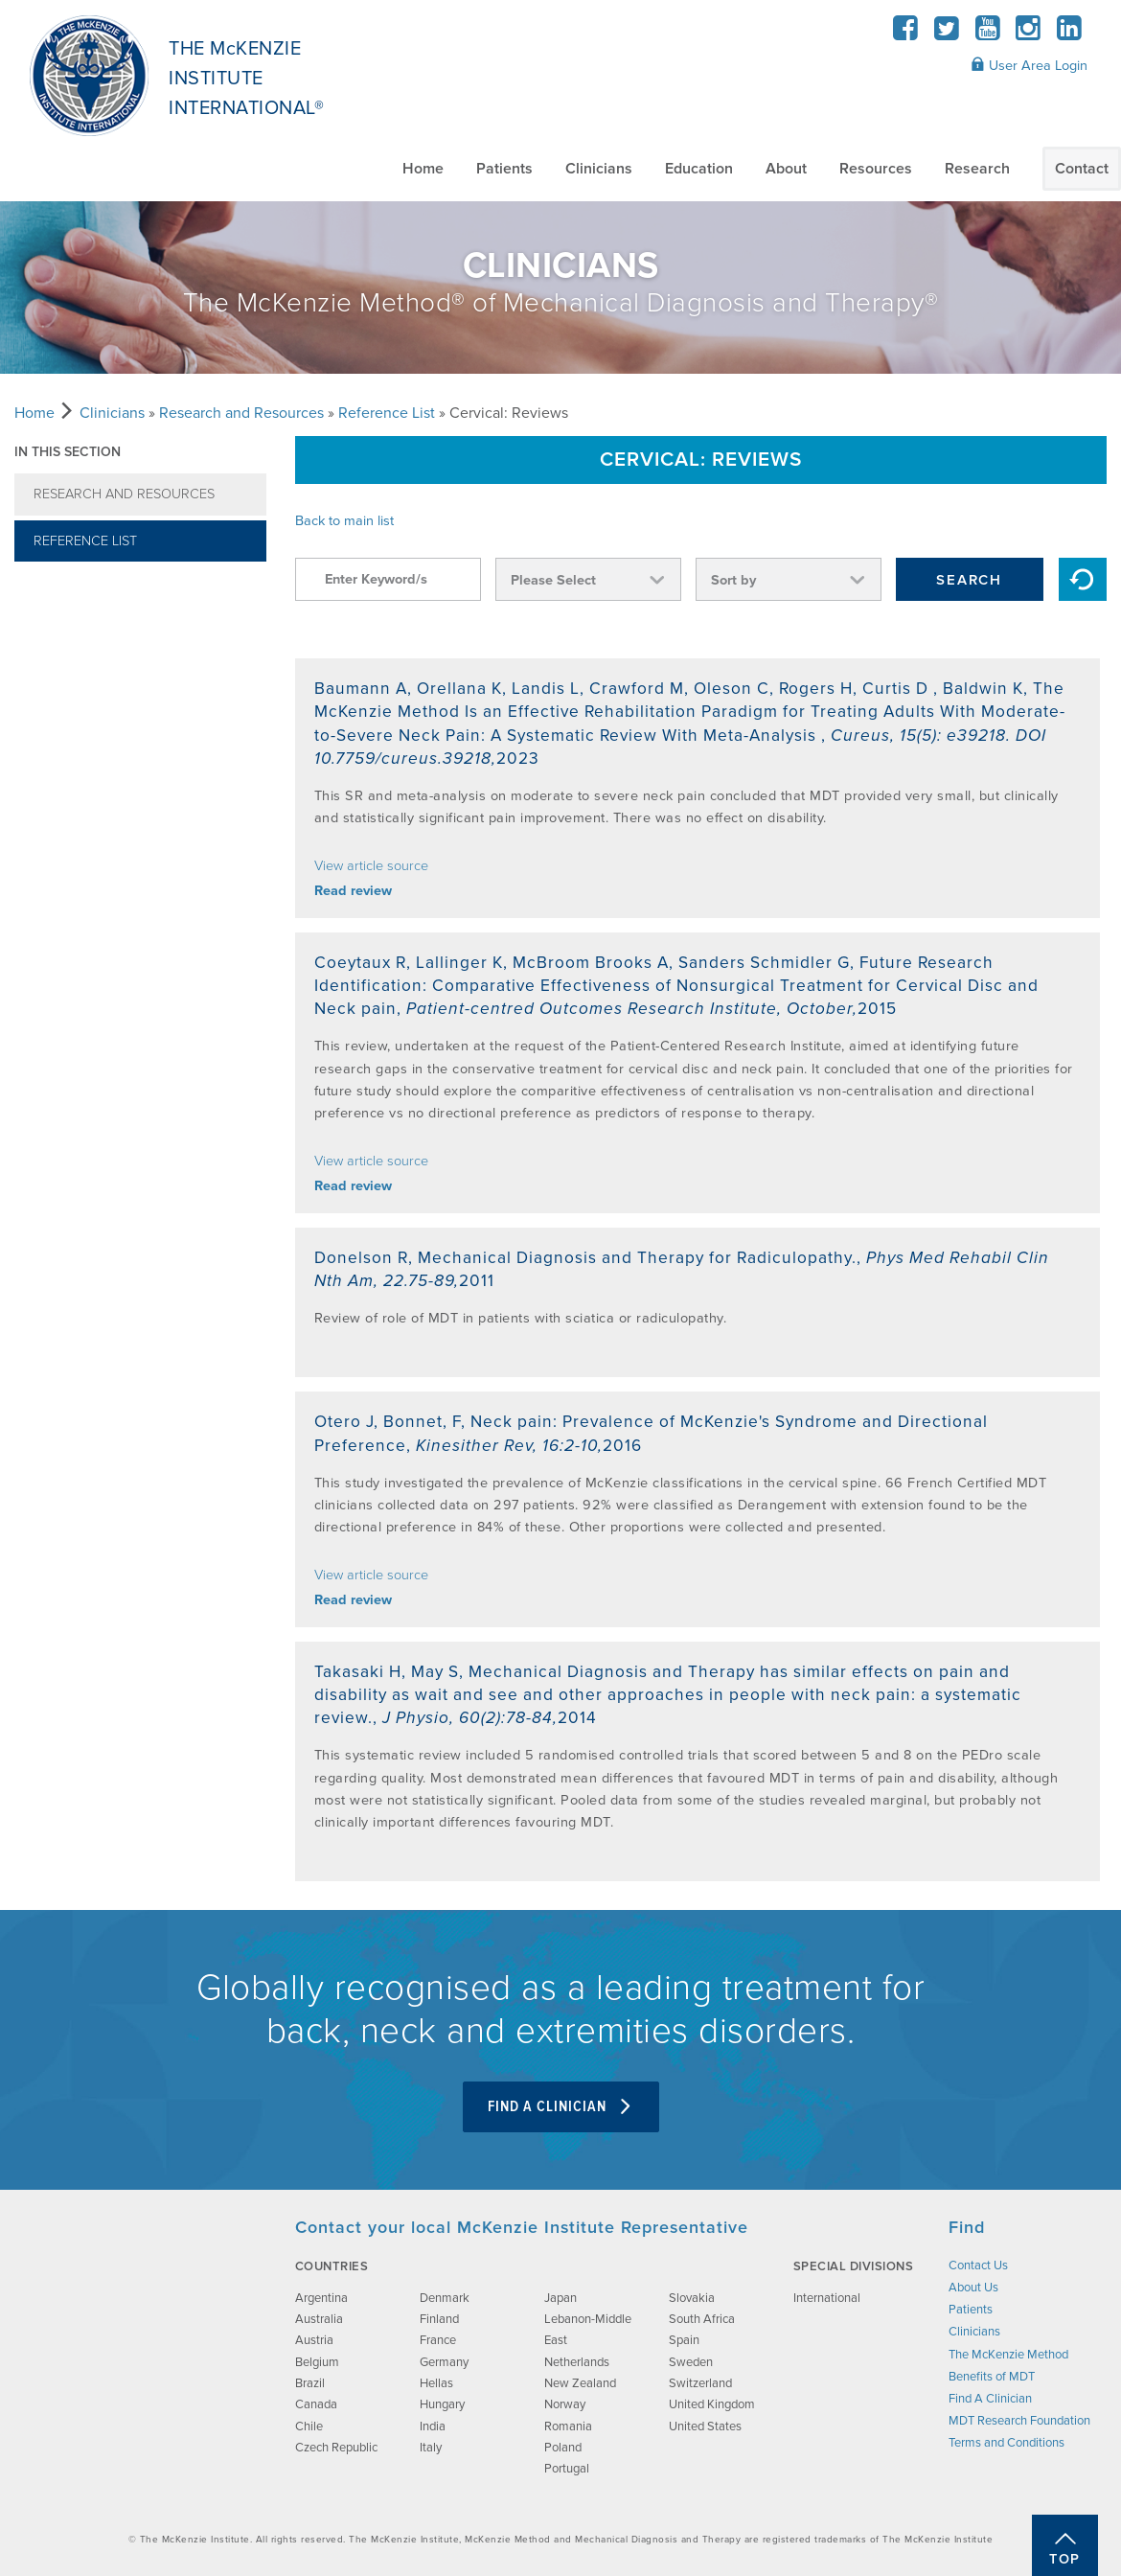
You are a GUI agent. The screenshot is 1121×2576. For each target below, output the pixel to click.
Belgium (317, 2362)
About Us (973, 2287)
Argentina (321, 2298)
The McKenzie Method (1008, 2354)
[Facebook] (906, 34)
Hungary (442, 2404)
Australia (319, 2319)
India (433, 2426)
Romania (568, 2426)
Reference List (386, 413)
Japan (560, 2298)
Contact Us (978, 2265)
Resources (875, 168)
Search (969, 579)
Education (699, 168)
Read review (353, 891)
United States (705, 2426)
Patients (504, 168)
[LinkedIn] (1068, 34)
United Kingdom (712, 2404)
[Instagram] (1028, 34)
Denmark (444, 2298)
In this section (67, 452)
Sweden (691, 2362)
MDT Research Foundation (1019, 2420)
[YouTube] (987, 34)
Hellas (436, 2383)
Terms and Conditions (1006, 2442)
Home (423, 168)
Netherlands (576, 2362)
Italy (431, 2447)
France (438, 2340)
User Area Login (1029, 65)
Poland (563, 2447)
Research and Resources (241, 413)
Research (977, 168)
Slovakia (692, 2298)
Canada (316, 2404)
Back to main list (344, 521)
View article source (371, 866)
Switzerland (700, 2383)
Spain (684, 2340)
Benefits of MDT (992, 2376)
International (826, 2298)
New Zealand (580, 2383)
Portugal (566, 2468)
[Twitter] (947, 34)
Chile (309, 2426)
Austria (314, 2340)
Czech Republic (336, 2447)
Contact (1082, 168)
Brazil (310, 2383)
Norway (564, 2404)
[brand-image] (137, 2312)
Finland (439, 2319)
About (786, 168)
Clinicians (598, 168)
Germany (444, 2362)
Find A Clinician (561, 2107)
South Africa (702, 2319)
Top (1065, 2559)
